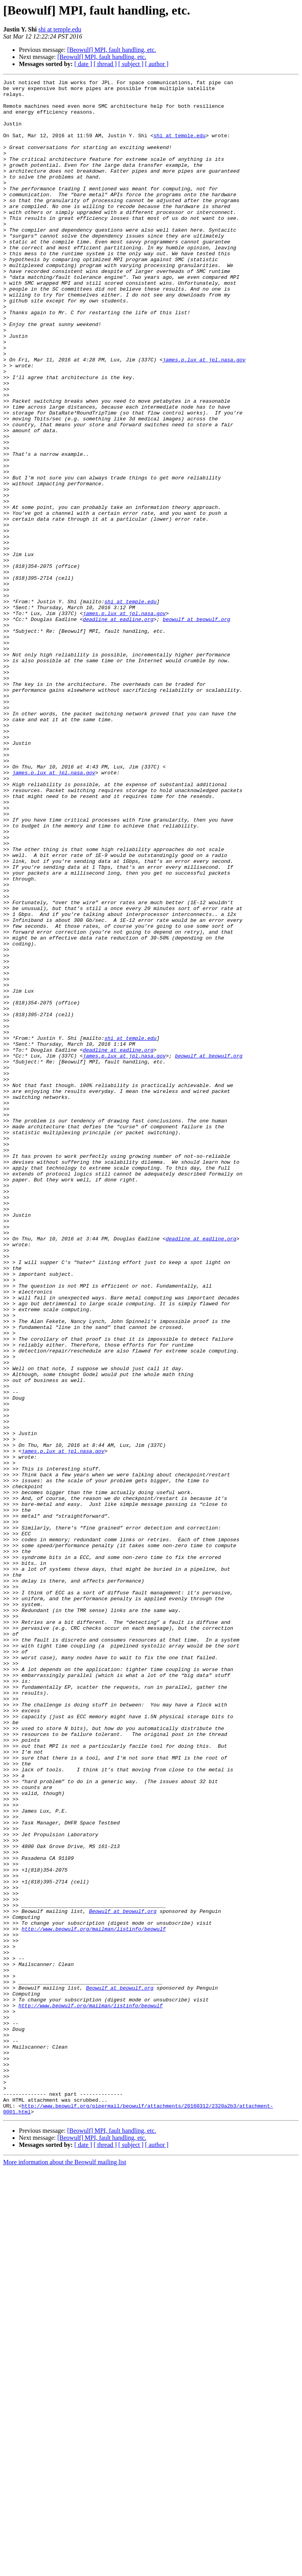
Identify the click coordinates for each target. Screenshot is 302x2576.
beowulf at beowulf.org (196, 727)
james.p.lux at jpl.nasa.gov (204, 416)
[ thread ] (105, 64)
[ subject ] (131, 64)
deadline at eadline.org (118, 727)
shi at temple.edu (60, 29)
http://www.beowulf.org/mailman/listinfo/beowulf (94, 2299)
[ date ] (83, 64)
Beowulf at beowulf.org (123, 2277)
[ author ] (157, 64)
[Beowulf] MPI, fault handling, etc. (111, 49)
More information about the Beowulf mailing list (64, 2569)
